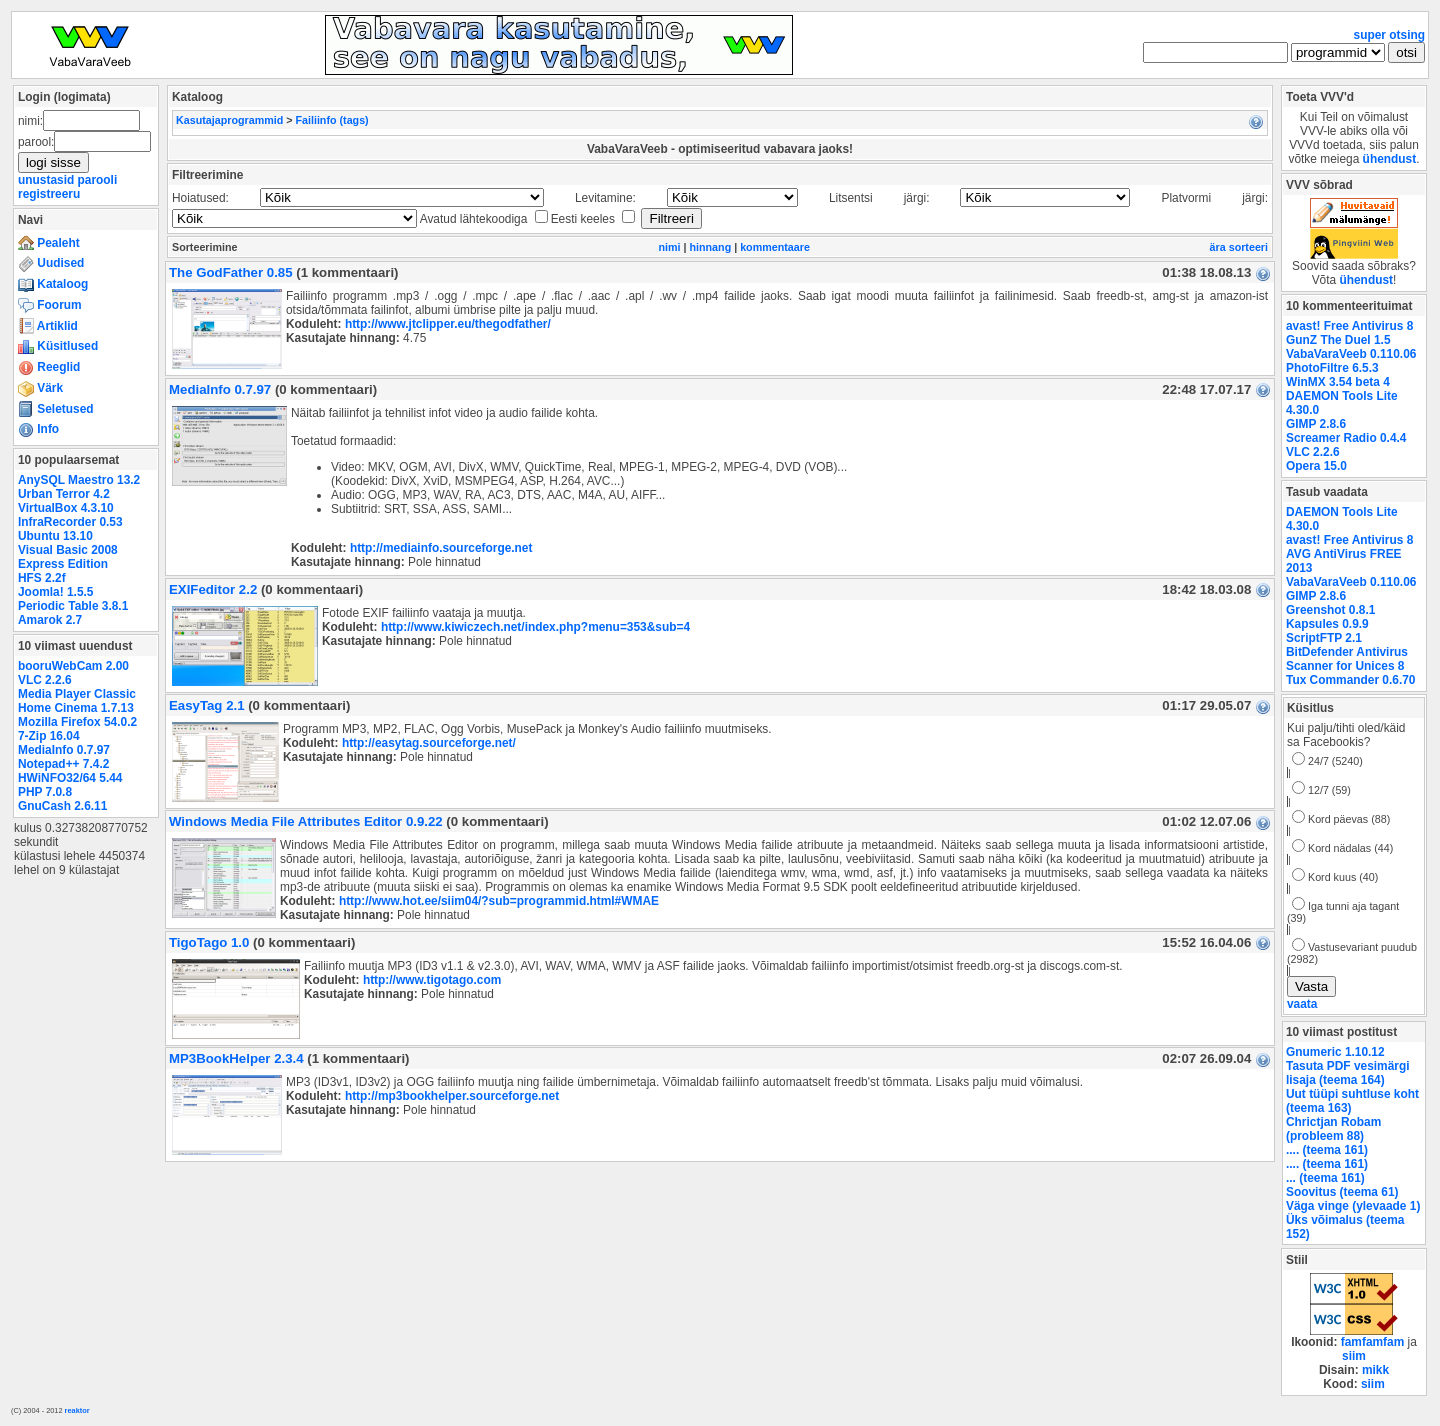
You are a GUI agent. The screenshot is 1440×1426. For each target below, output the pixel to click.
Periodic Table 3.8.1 (73, 606)
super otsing (1389, 35)
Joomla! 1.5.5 (55, 592)
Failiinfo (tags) (331, 120)
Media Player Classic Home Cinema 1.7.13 (77, 701)
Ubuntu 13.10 (55, 536)
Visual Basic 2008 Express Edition (68, 557)
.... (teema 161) (1327, 1150)
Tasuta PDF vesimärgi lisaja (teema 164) (1348, 1073)
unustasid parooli (67, 180)
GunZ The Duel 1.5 (1338, 340)
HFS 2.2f (42, 578)
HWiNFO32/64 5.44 (70, 778)
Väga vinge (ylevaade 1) (1353, 1206)
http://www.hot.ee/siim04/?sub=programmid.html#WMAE (499, 901)
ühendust (1390, 159)
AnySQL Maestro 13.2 (79, 480)
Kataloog (53, 284)
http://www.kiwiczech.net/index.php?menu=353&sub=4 (535, 627)
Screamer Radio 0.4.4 (1346, 438)
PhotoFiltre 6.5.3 (1332, 368)
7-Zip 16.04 (49, 736)
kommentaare (775, 247)
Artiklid (48, 326)
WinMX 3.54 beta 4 (1338, 382)
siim (1354, 1356)
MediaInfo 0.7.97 (64, 750)
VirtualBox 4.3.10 (66, 508)
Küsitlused (58, 346)
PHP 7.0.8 (45, 792)
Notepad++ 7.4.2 (63, 764)
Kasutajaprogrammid (229, 120)
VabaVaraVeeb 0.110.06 (1351, 354)
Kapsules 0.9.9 (1327, 624)
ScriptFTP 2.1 (1324, 638)
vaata (1302, 1004)
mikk (1375, 1370)
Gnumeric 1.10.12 (1335, 1052)
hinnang (711, 247)
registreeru (49, 194)
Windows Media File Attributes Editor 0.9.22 (306, 821)
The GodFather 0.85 (231, 272)
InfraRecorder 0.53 (70, 522)
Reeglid (49, 367)
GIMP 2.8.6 (1316, 424)
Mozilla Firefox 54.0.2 (77, 722)
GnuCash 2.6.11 (62, 806)
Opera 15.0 (1316, 466)
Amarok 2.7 (50, 620)
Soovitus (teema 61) (1342, 1192)
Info (38, 429)
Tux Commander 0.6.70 (1350, 680)
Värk (40, 388)
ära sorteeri (1239, 247)
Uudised (51, 263)
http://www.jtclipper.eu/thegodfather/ (448, 324)
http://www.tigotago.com (432, 980)
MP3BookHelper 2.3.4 (236, 1058)
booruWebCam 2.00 (73, 666)
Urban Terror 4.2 (64, 494)
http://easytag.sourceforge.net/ (429, 743)
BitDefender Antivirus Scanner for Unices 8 (1347, 659)
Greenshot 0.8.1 (1330, 610)
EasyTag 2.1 (207, 705)
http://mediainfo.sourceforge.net (441, 548)
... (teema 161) (1325, 1178)
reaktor (77, 1410)
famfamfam (1373, 1342)
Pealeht (49, 243)
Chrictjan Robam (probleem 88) (1333, 1129)
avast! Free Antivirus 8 (1349, 326)
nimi (669, 247)
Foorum (50, 305)
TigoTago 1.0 (209, 942)
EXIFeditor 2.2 (213, 589)
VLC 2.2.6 (45, 680)
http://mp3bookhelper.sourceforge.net (452, 1096)
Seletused (56, 409)
